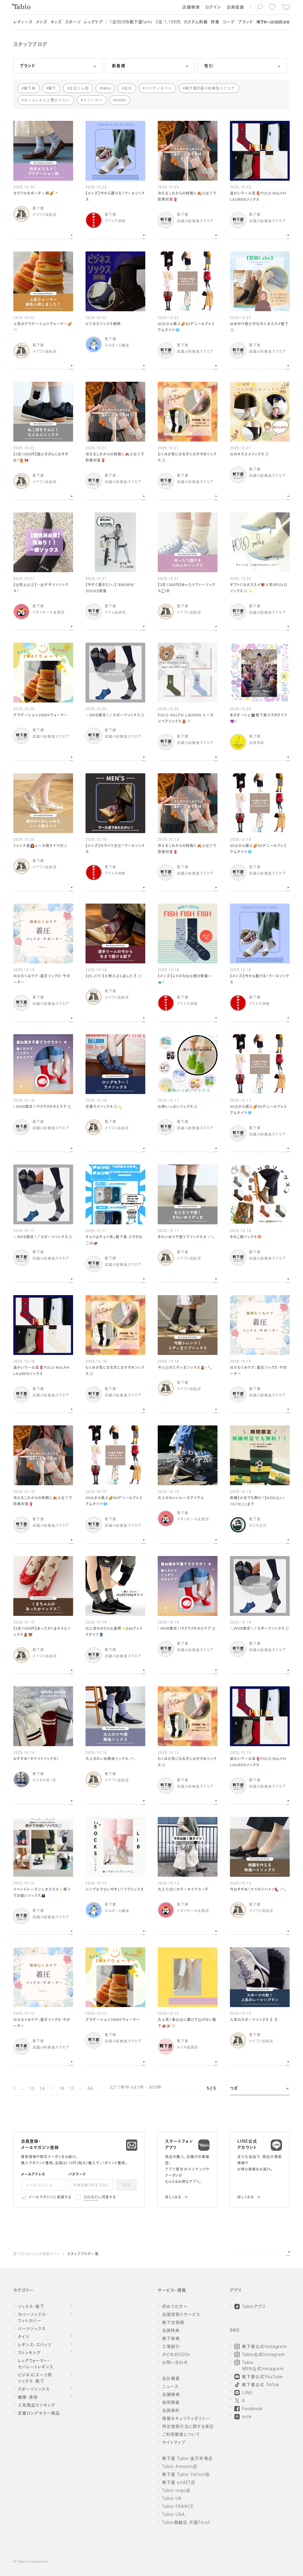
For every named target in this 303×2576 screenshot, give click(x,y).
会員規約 (91, 2197)
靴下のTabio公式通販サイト (36, 2254)
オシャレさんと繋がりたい (47, 100)
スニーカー (92, 100)
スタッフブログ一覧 (83, 2254)
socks (120, 100)
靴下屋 (30, 88)
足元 (128, 88)
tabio (106, 88)
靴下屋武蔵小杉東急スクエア (210, 88)
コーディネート (158, 88)
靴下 (52, 88)
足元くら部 (79, 88)
